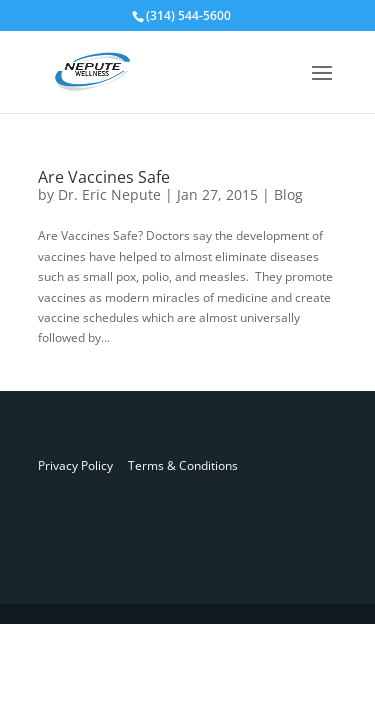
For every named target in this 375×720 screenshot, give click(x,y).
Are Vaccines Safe (104, 177)
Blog (288, 194)
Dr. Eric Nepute (109, 194)
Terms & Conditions (175, 465)
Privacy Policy (75, 465)
